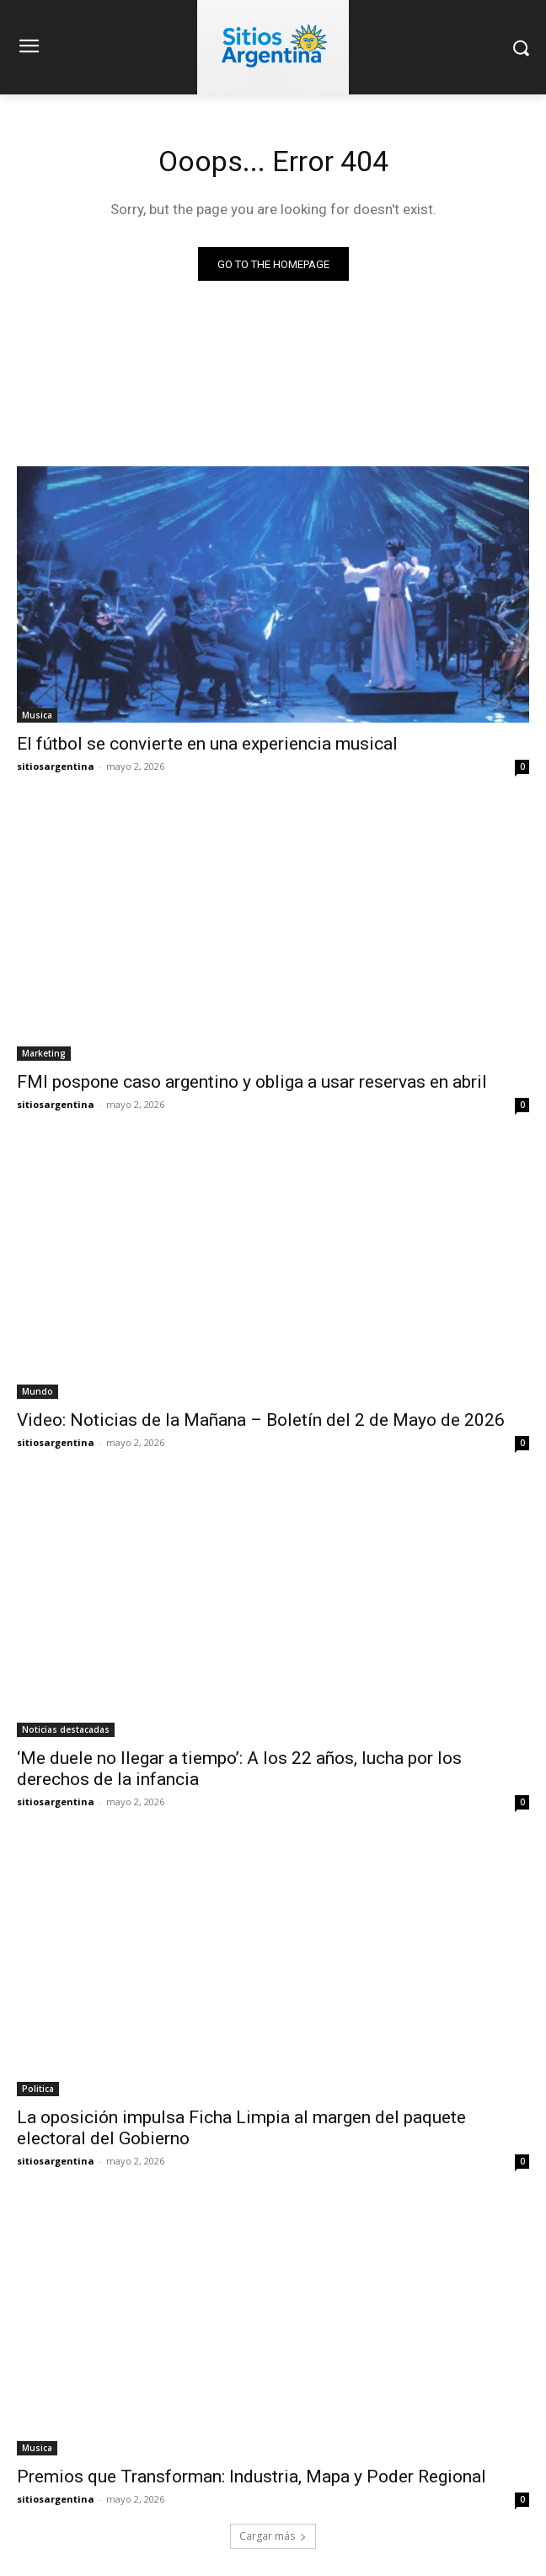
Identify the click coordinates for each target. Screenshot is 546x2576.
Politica (38, 2089)
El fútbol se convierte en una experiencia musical (207, 744)
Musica (37, 715)
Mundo (37, 1391)
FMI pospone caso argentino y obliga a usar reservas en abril (252, 1082)
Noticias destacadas (66, 1729)
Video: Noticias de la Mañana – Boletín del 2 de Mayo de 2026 (261, 1420)
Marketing (44, 1053)
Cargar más (273, 2536)
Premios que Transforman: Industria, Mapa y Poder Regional (251, 2476)
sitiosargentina (55, 766)
